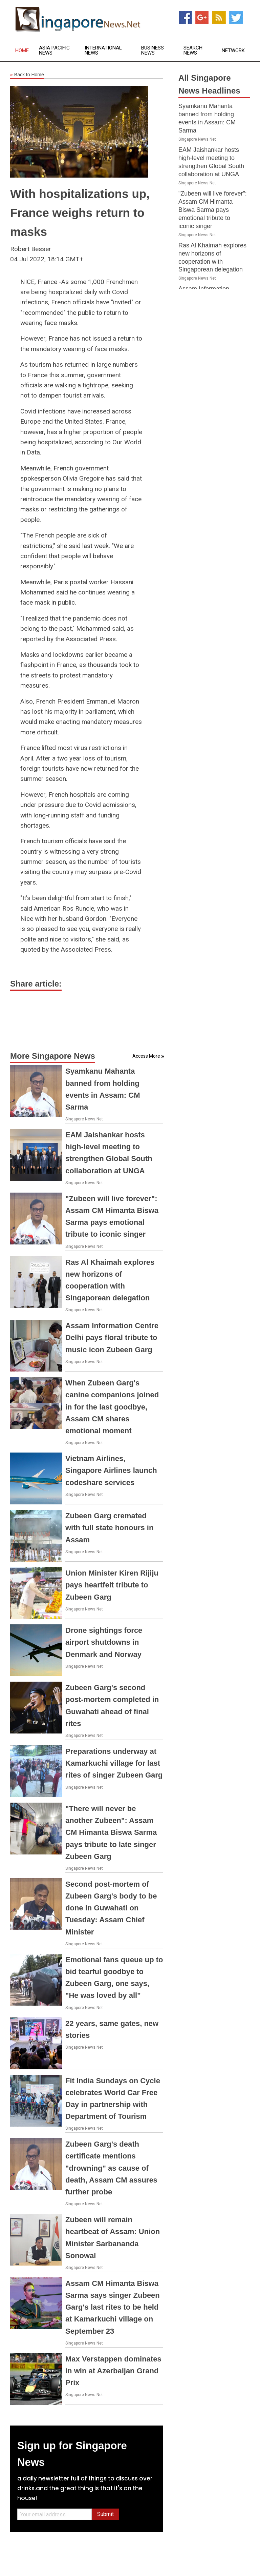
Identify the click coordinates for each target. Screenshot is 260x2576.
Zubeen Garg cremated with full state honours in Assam (109, 1528)
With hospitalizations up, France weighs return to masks (80, 212)
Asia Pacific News (54, 50)
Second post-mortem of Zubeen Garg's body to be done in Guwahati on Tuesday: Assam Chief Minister (111, 1908)
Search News (192, 50)
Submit (105, 2514)
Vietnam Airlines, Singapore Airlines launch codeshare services (111, 1470)
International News (103, 50)
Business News (152, 50)
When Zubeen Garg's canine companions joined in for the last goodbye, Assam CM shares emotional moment (112, 1407)
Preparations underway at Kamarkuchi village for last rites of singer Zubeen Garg (113, 1763)
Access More (146, 1056)
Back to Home (27, 75)
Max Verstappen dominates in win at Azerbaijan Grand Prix (113, 2371)
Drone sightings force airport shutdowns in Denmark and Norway (103, 1642)
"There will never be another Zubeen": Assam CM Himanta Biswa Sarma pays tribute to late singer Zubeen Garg (111, 1832)
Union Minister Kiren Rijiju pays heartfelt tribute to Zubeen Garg (111, 1585)
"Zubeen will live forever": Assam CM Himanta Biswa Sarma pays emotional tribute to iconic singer (212, 209)
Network (233, 50)
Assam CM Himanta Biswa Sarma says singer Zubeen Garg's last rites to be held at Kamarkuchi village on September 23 (112, 2307)
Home (22, 50)
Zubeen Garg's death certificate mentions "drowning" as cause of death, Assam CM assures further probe (111, 2168)
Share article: (36, 983)
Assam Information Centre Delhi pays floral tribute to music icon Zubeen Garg (111, 1337)
